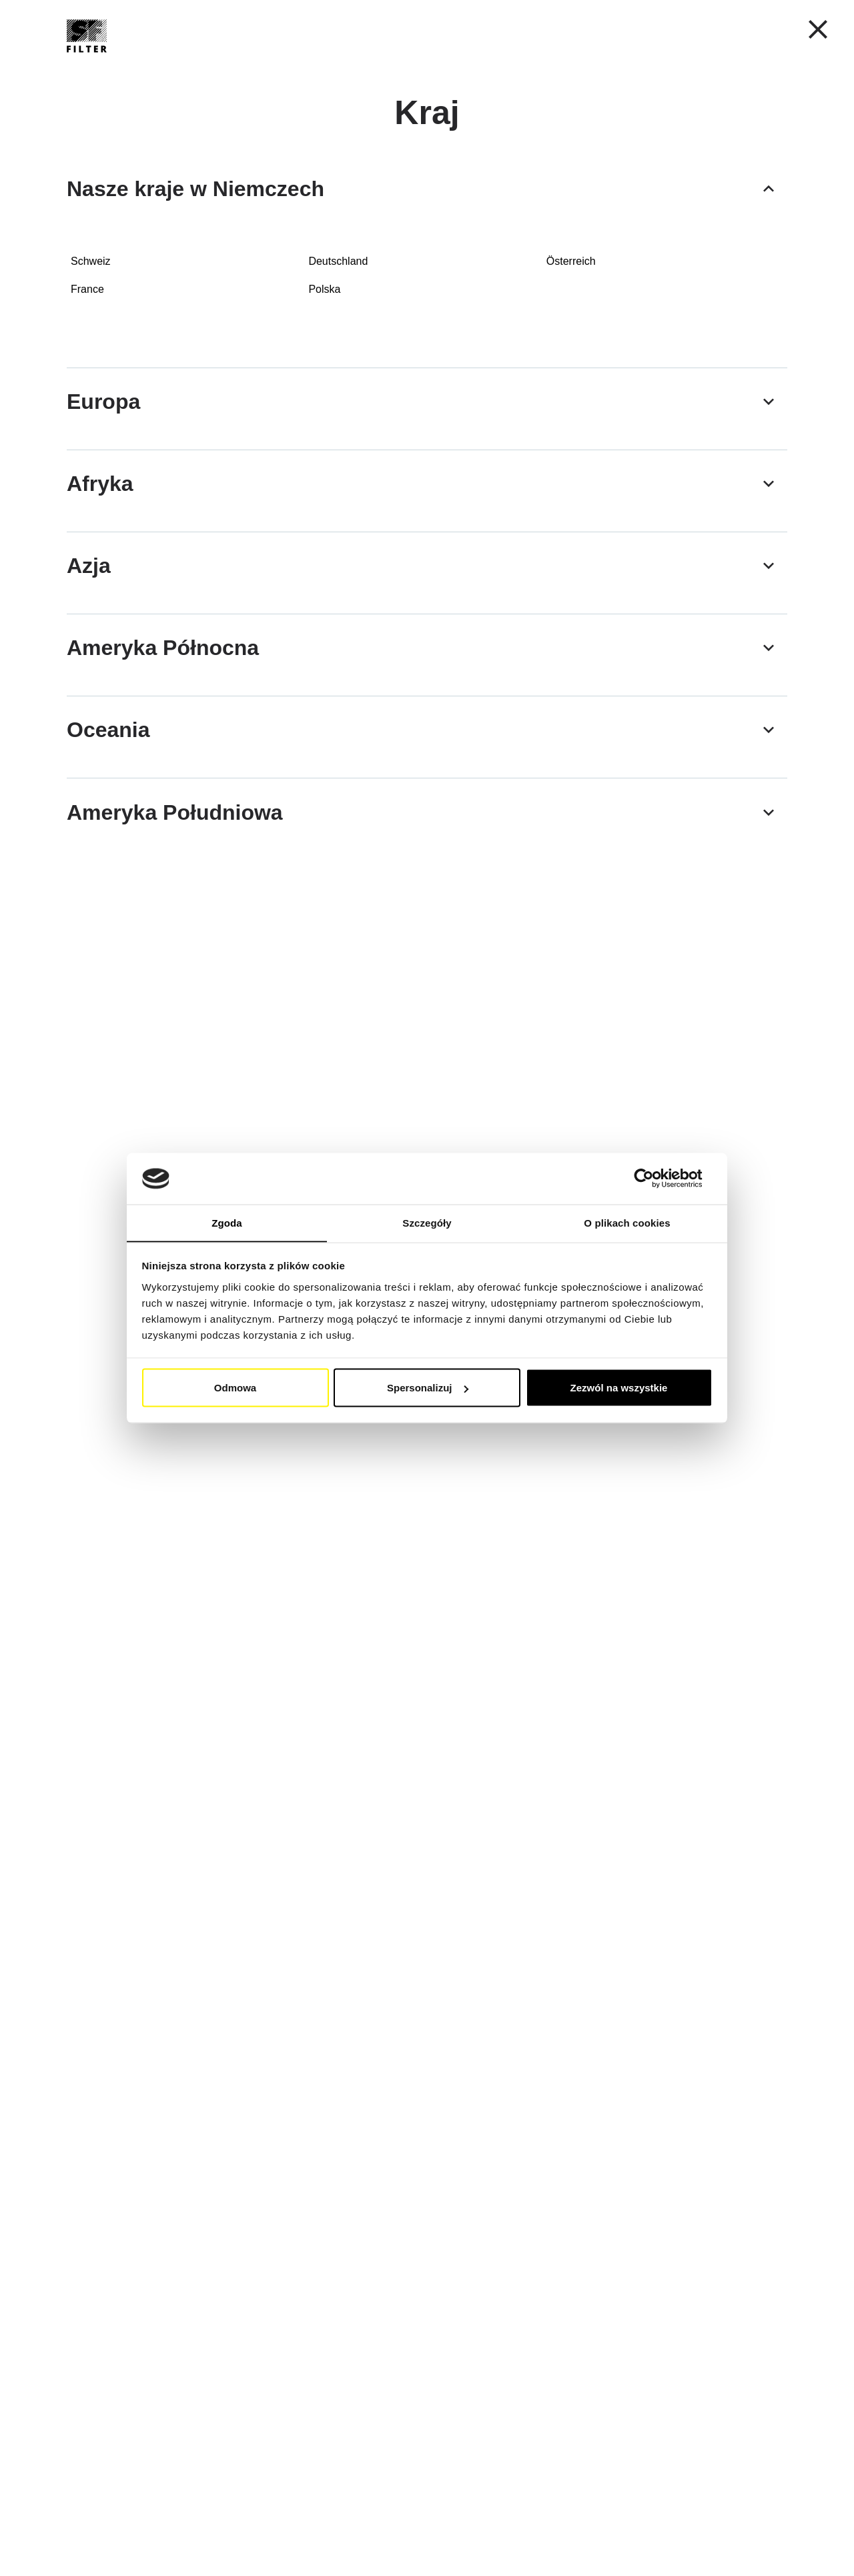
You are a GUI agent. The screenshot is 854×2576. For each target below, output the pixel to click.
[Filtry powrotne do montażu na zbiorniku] (335, 453)
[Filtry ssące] (703, 453)
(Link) (682, 1481)
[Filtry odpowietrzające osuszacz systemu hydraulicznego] (519, 663)
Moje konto (738, 31)
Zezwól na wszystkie (619, 1387)
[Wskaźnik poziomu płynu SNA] (335, 663)
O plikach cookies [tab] (627, 1222)
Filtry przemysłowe (342, 66)
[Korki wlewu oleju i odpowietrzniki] (151, 663)
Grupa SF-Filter (577, 66)
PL (570, 30)
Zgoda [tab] (226, 1222)
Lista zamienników (465, 65)
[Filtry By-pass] (151, 857)
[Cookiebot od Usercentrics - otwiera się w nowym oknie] (654, 1179)
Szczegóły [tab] (426, 1222)
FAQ (656, 65)
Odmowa (235, 1387)
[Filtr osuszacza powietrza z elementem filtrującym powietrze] (703, 663)
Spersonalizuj (427, 1387)
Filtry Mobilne (223, 66)
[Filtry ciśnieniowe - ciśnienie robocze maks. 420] (519, 453)
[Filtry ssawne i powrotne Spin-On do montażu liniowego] (151, 453)
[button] (637, 30)
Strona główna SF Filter (115, 102)
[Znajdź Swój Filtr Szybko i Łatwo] (756, 66)
